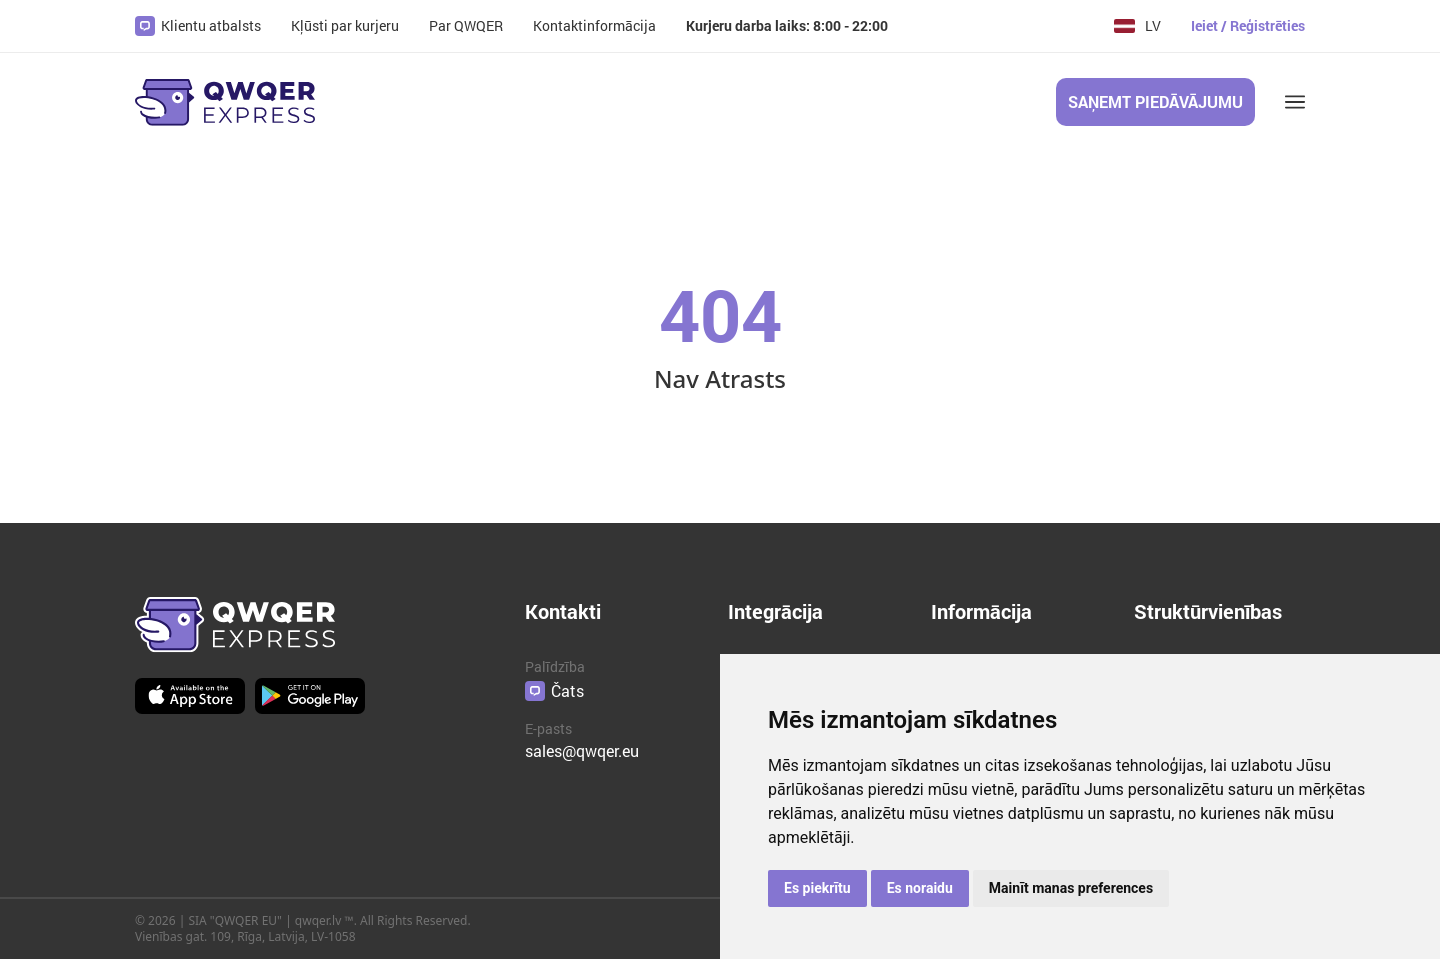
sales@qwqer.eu (582, 750)
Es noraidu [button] (920, 888)
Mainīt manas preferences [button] (1071, 888)
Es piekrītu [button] (817, 888)
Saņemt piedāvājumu (1155, 101)
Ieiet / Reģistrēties (1248, 25)
